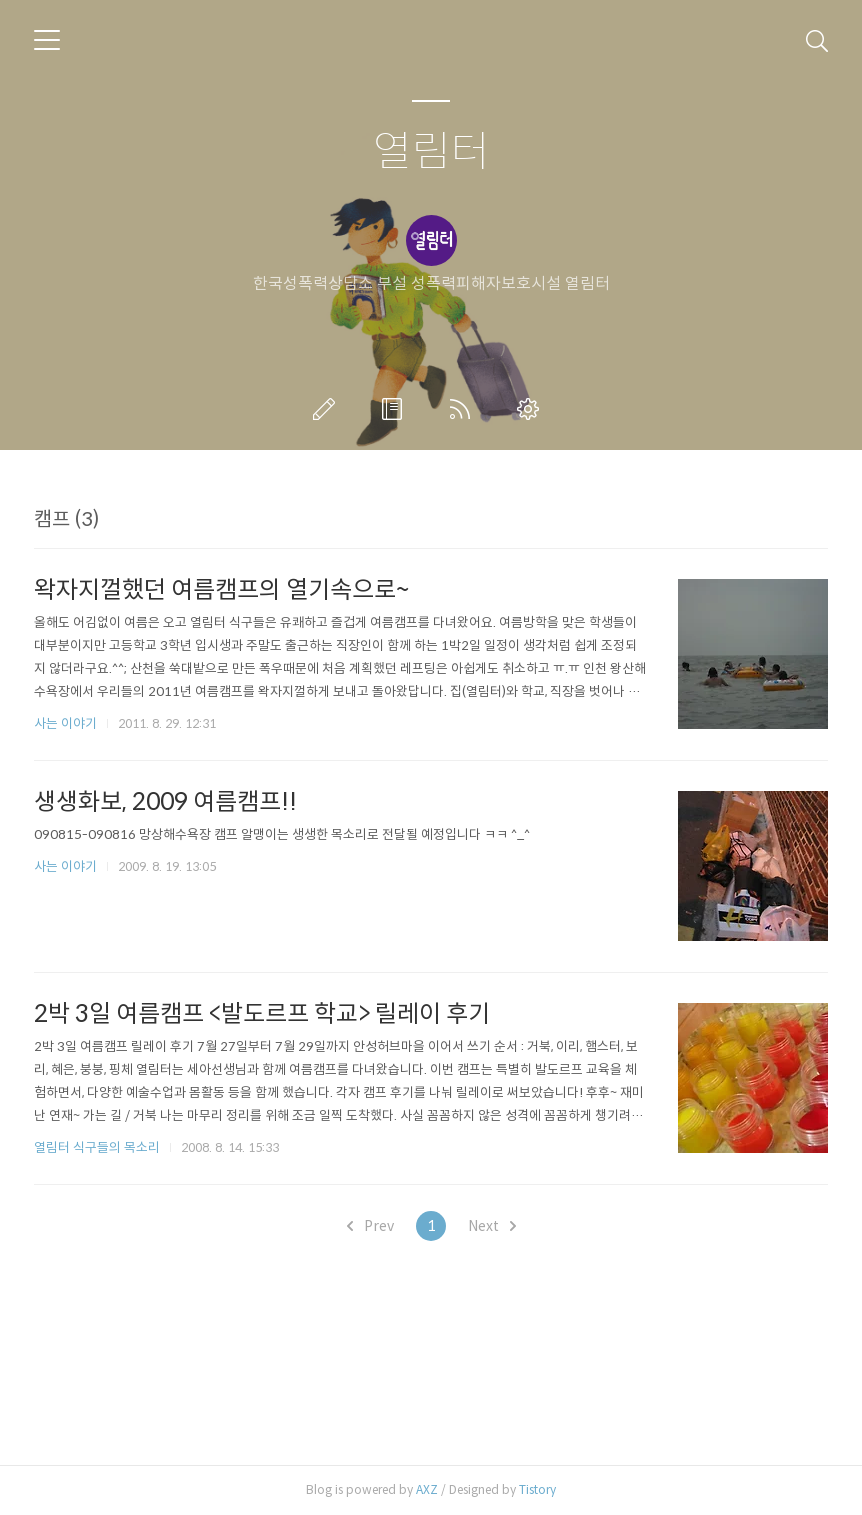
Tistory (537, 1489)
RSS (464, 409)
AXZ (427, 1489)
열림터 (431, 152)
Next (492, 1226)
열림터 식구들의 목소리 (97, 1147)
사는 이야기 (65, 723)
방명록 (396, 409)
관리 (532, 409)
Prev (370, 1226)
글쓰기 (328, 409)
